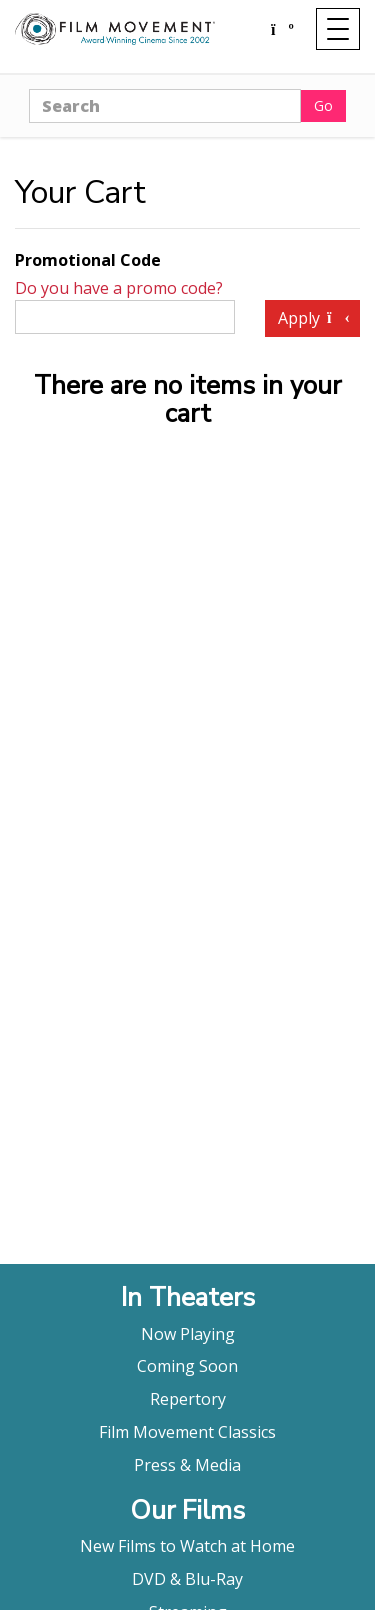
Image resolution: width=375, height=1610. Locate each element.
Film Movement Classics (187, 1432)
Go (323, 105)
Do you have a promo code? (119, 288)
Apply (312, 318)
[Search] (165, 106)
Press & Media (187, 1465)
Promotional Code (88, 260)
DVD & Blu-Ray (187, 1579)
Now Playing (188, 1334)
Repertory (188, 1399)
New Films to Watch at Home (187, 1546)
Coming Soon (187, 1366)
